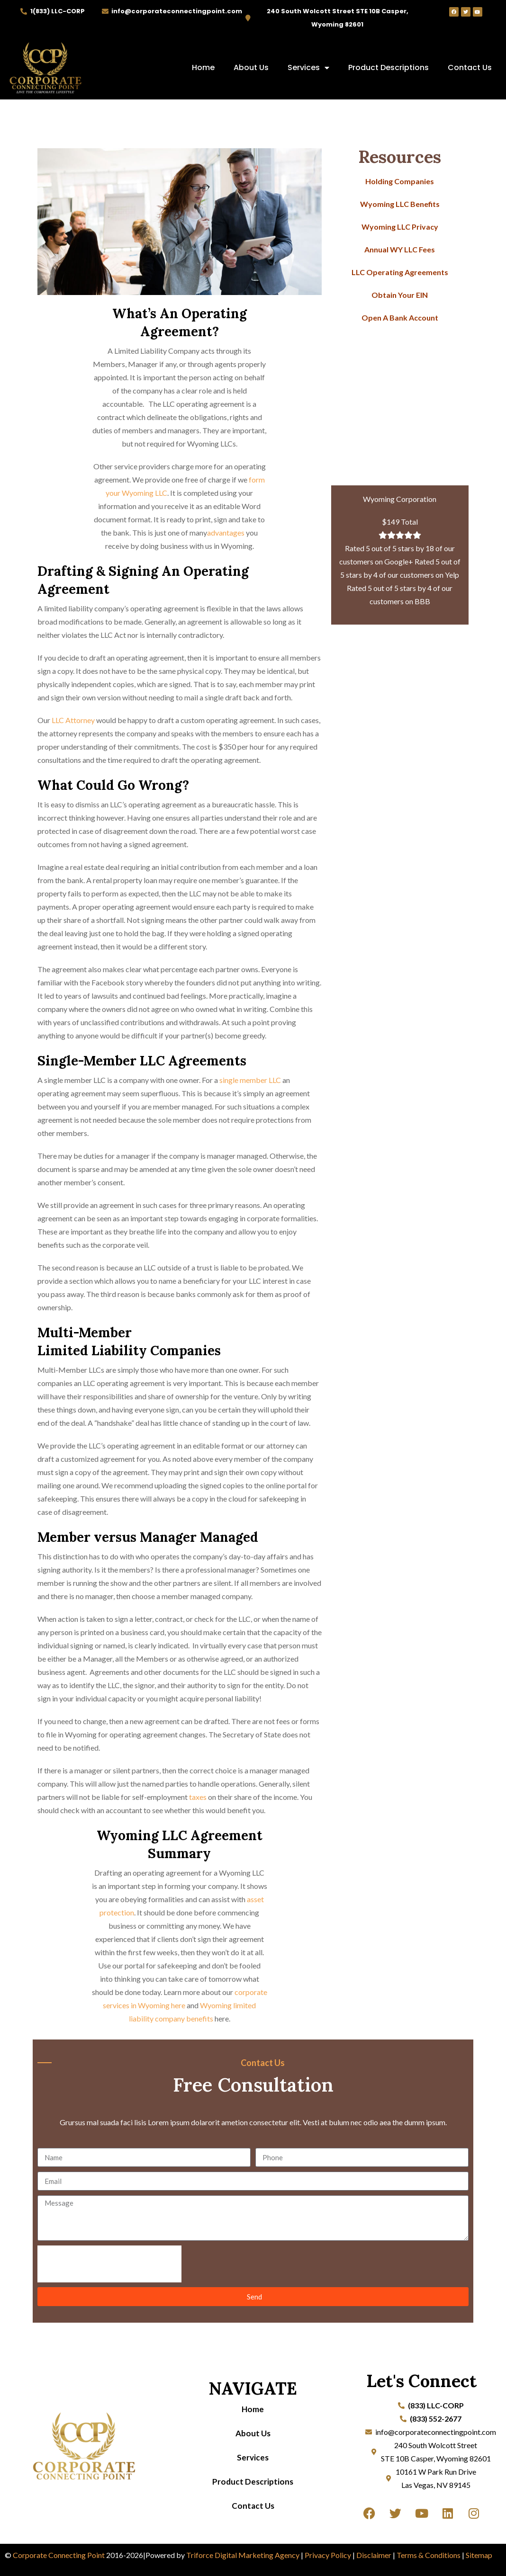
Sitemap (479, 2554)
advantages (225, 532)
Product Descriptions (388, 67)
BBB (422, 601)
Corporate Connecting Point (59, 2554)
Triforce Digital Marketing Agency (242, 2554)
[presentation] (109, 2263)
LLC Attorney (73, 720)
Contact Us (470, 67)
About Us (251, 67)
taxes (198, 1796)
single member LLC (250, 1079)
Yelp (452, 574)
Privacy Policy (328, 2554)
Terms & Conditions (429, 2554)
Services (308, 67)
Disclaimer (373, 2554)
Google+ (398, 561)
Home (203, 67)
